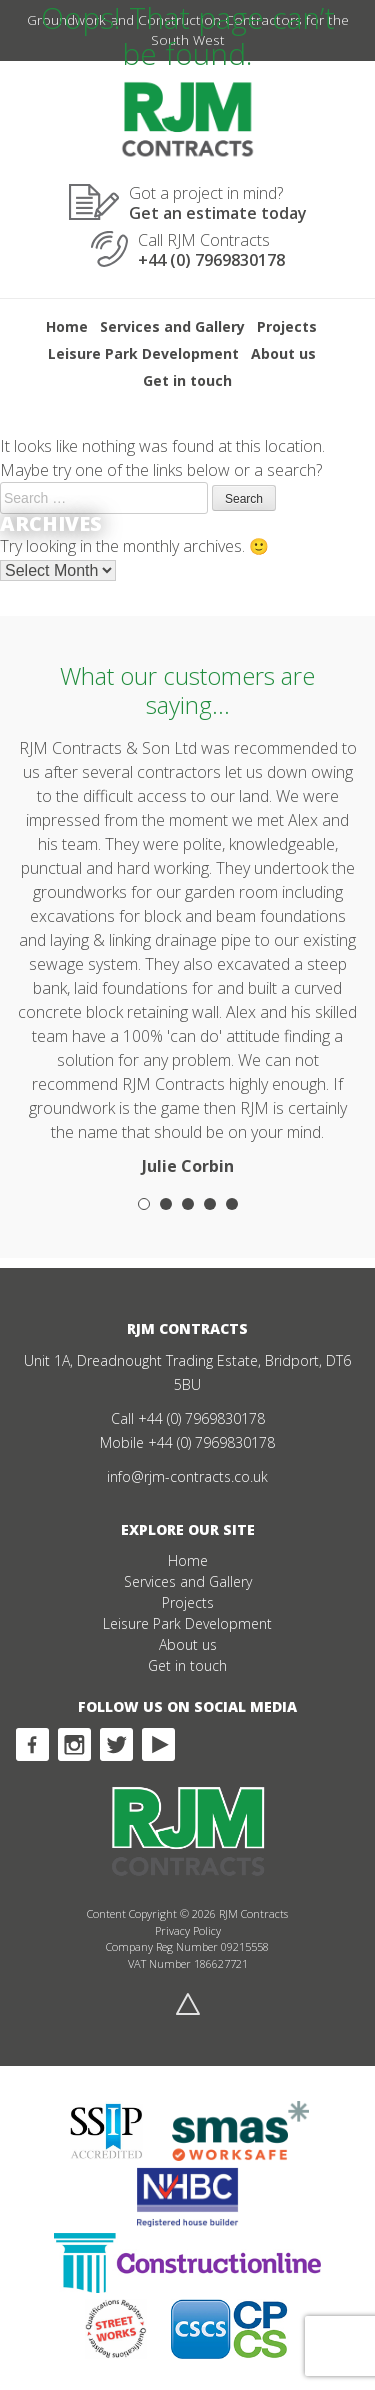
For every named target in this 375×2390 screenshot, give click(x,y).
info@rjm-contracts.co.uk (187, 1476)
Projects (287, 326)
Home (67, 326)
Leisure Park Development (143, 353)
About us (283, 353)
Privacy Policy (188, 1930)
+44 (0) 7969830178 (201, 1418)
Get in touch (187, 380)
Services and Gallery (172, 326)
